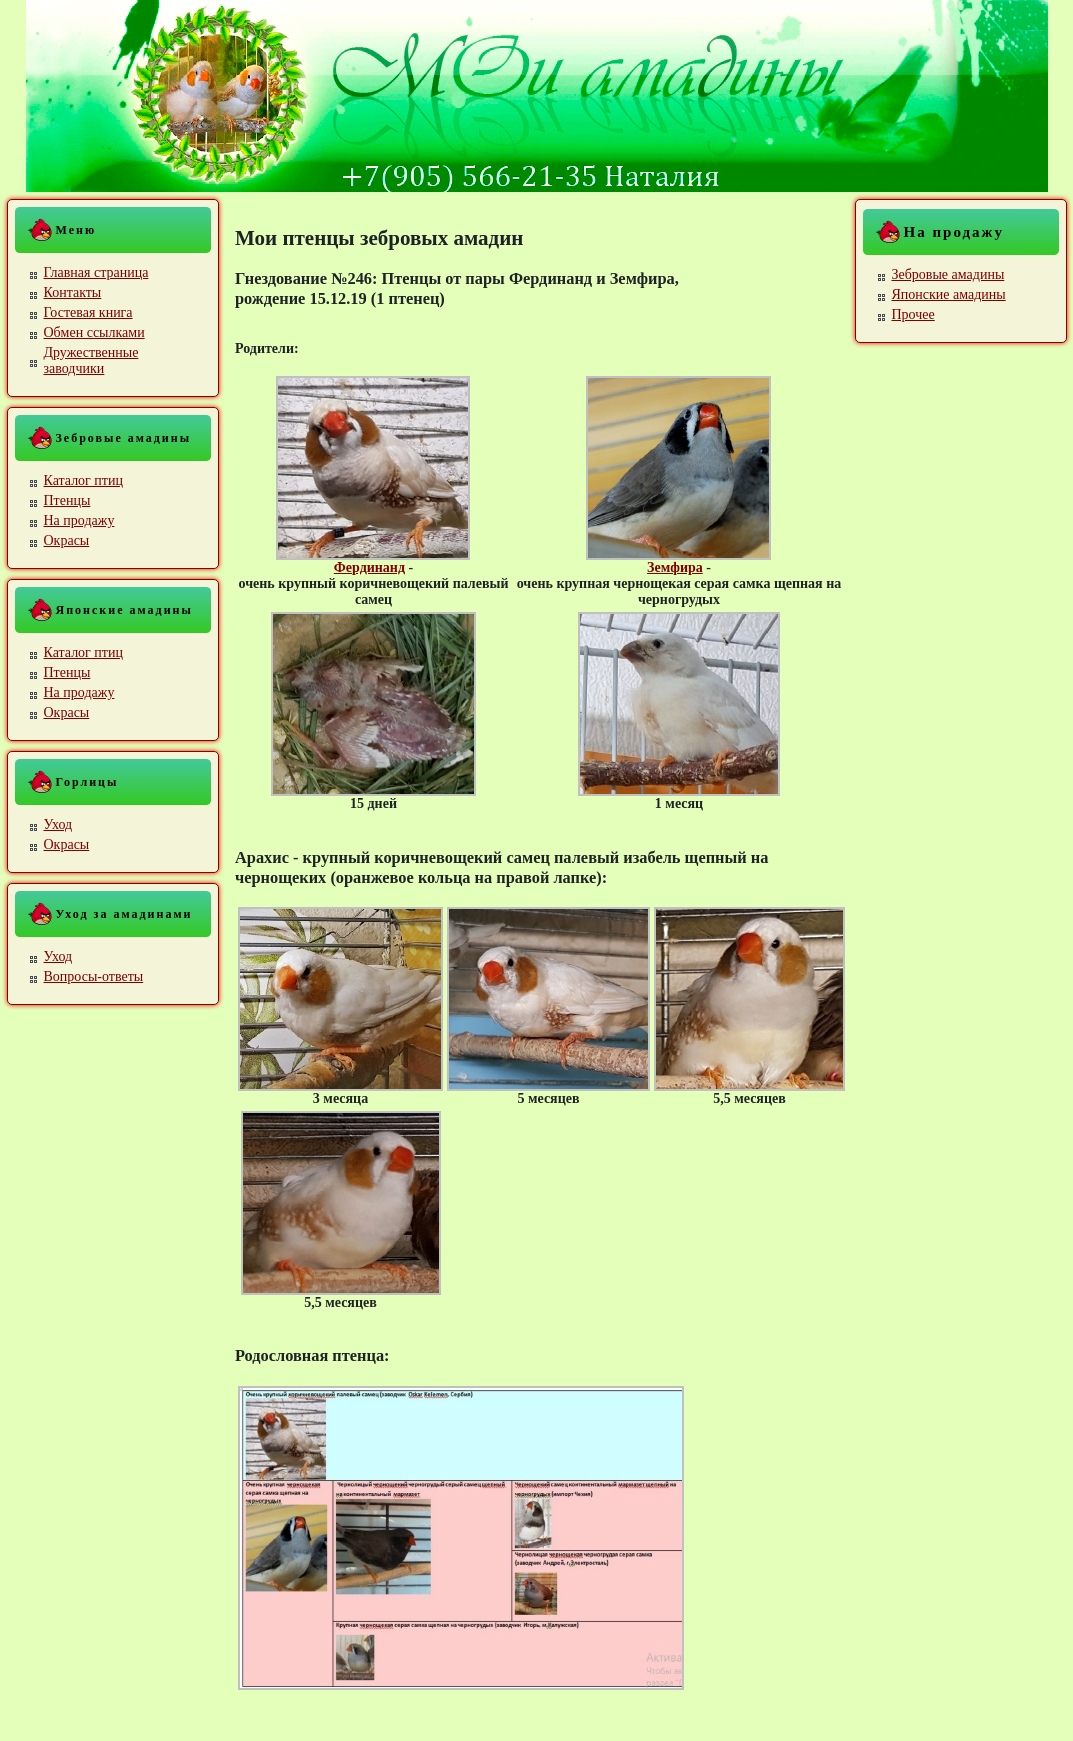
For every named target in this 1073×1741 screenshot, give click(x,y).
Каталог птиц (83, 480)
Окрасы (67, 540)
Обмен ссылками (94, 332)
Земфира (675, 567)
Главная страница (96, 272)
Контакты (73, 292)
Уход (58, 824)
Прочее (913, 314)
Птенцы (67, 500)
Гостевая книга (88, 312)
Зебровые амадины (948, 274)
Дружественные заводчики (91, 360)
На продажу (79, 520)
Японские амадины (949, 294)
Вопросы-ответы (94, 976)
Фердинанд (369, 567)
